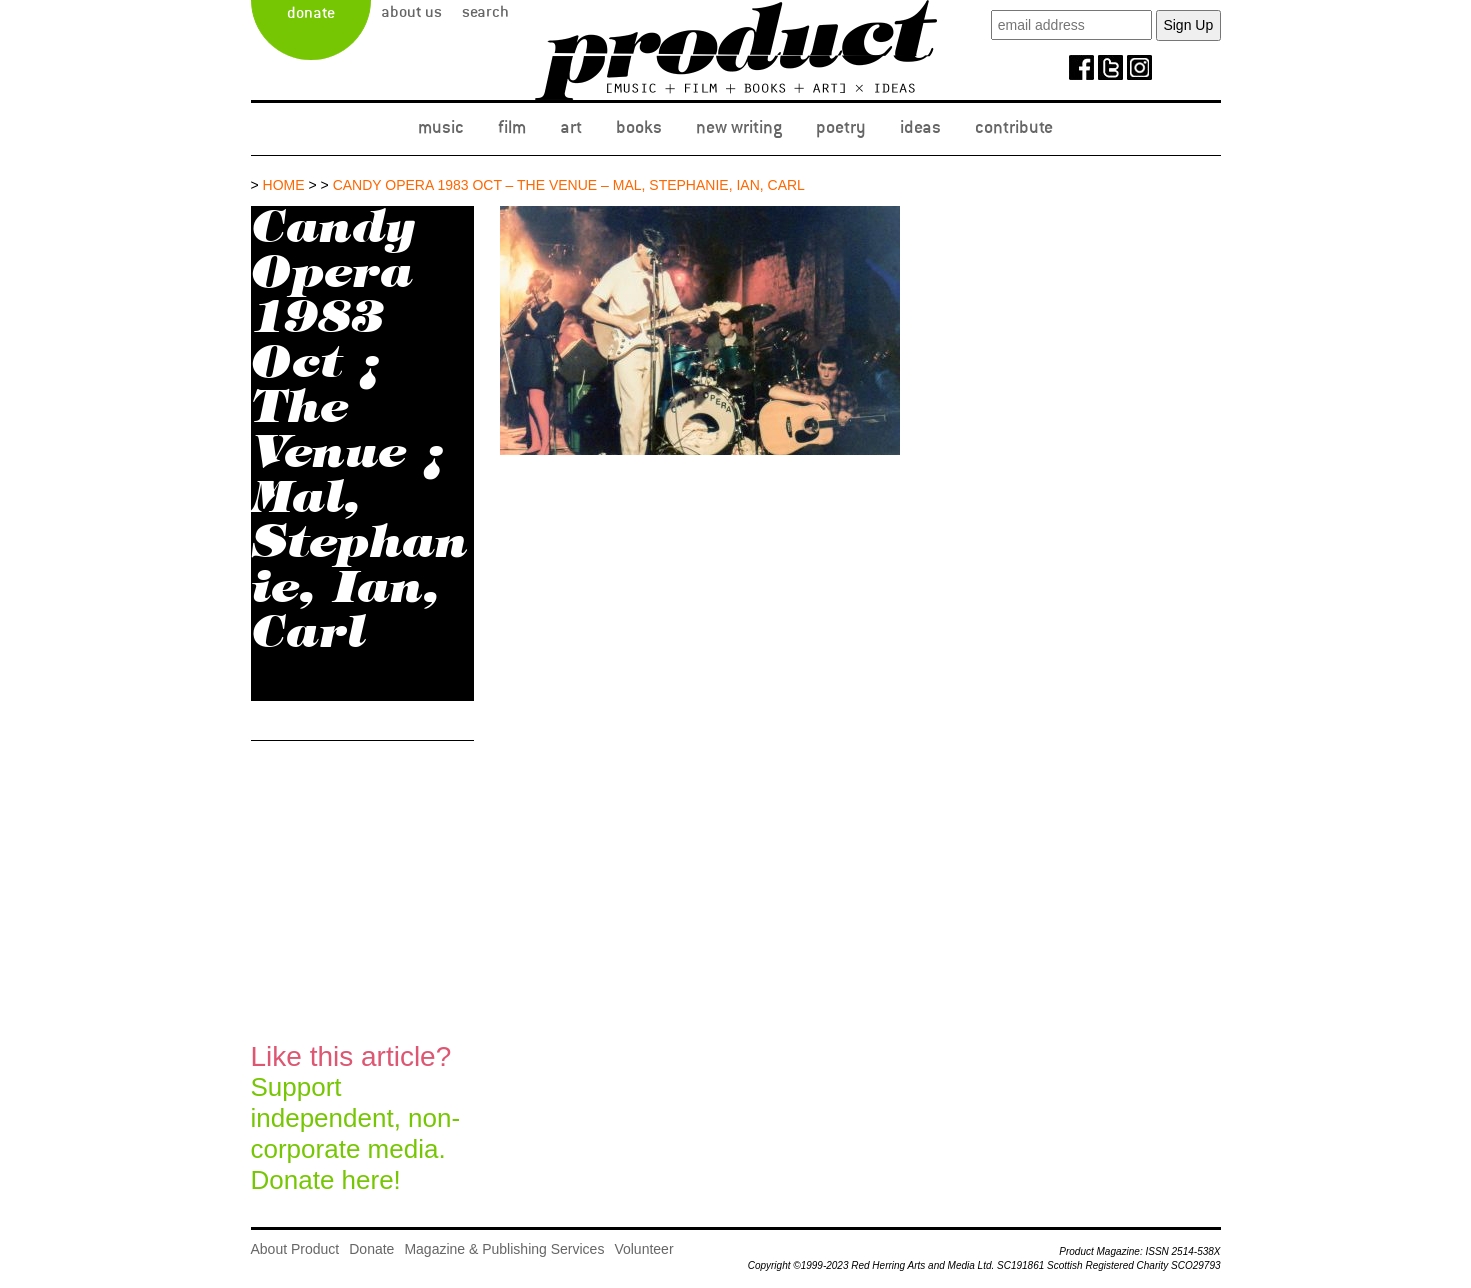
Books (639, 127)
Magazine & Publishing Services (504, 1249)
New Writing (739, 127)
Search (485, 12)
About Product (295, 1249)
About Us (411, 12)
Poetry (841, 127)
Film (512, 127)
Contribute (1014, 127)
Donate (311, 13)
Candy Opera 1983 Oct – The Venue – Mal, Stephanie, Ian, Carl (569, 185)
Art (571, 127)
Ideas (920, 127)
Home (284, 185)
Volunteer (643, 1249)
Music (441, 127)
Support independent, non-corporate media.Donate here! (356, 1118)
